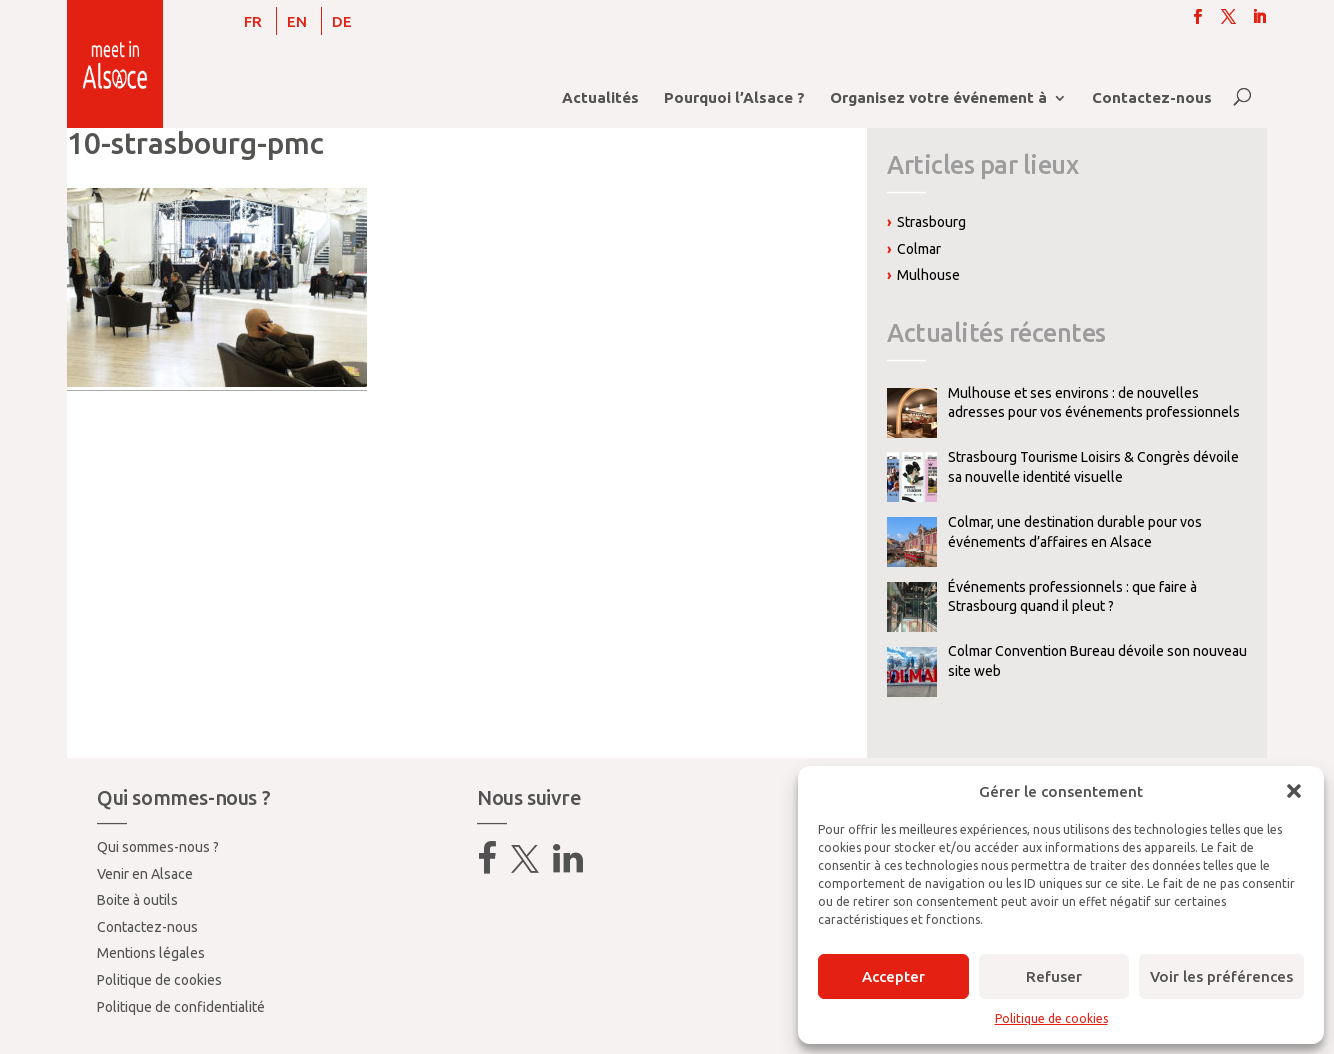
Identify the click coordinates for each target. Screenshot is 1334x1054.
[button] (1294, 791)
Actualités (600, 98)
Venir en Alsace (145, 874)
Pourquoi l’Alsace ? (734, 98)
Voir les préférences (1221, 976)
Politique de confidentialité (181, 1007)
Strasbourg (931, 222)
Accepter (893, 976)
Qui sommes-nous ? (158, 847)
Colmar (919, 249)
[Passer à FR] (253, 21)
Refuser (1054, 976)
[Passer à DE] (342, 21)
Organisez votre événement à (938, 98)
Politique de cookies (1051, 1018)
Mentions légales (151, 953)
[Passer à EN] (297, 21)
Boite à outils (137, 900)
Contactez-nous (1152, 98)
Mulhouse (928, 275)
